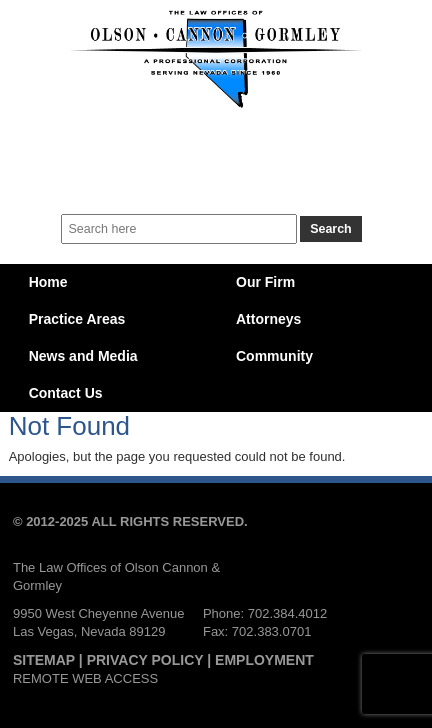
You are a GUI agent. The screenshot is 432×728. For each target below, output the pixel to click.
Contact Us (66, 393)
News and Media (83, 356)
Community (274, 356)
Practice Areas (77, 319)
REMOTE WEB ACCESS (85, 678)
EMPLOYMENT (264, 660)
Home (48, 282)
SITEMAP (44, 660)
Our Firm (265, 282)
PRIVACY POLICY (145, 660)
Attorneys (268, 319)
